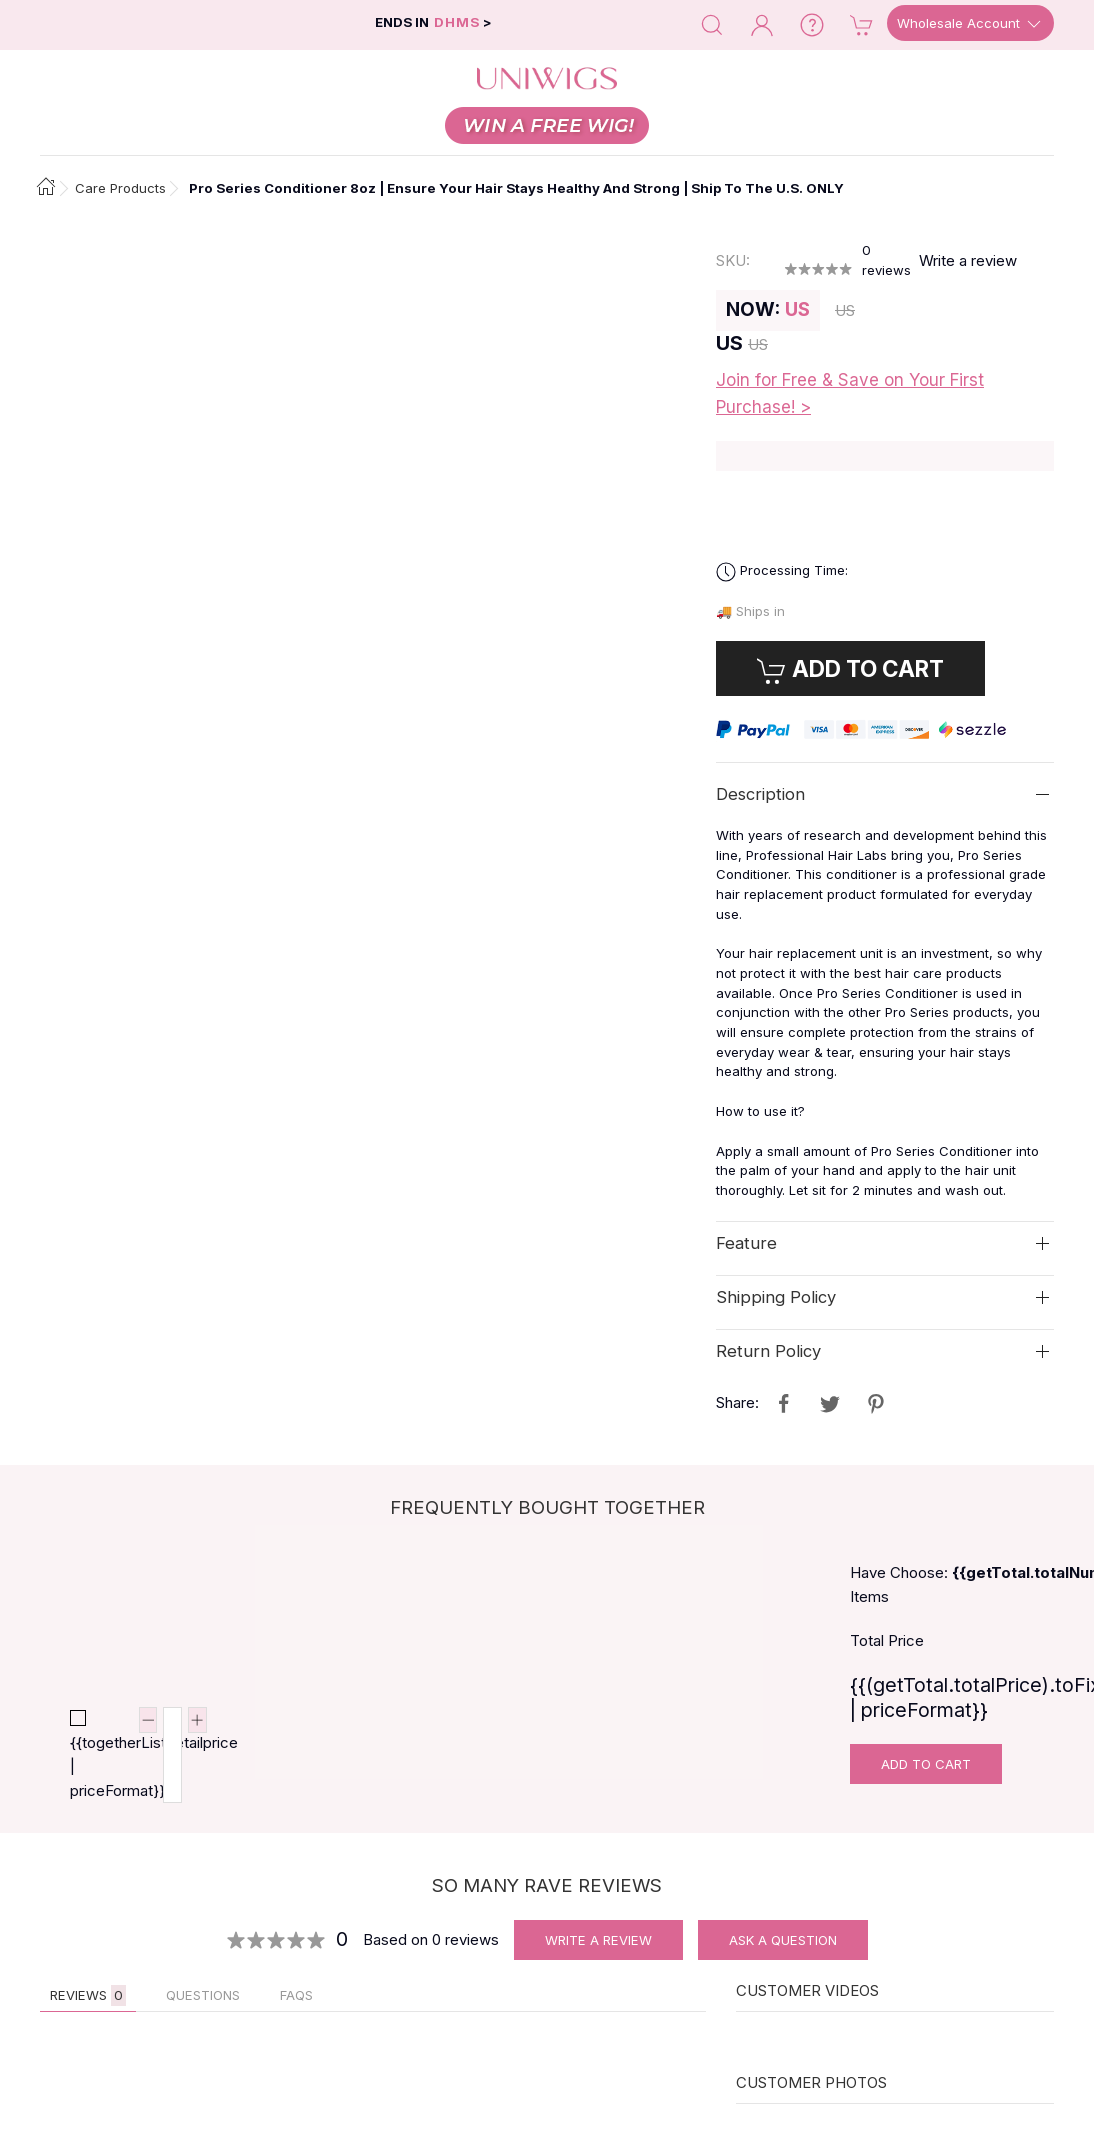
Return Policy (768, 1351)
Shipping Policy (776, 1297)
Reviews (88, 1995)
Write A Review (598, 1940)
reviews (886, 260)
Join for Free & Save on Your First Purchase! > (850, 393)
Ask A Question (783, 1940)
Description (760, 794)
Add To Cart (926, 1764)
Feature (746, 1243)
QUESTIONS (203, 1995)
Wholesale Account (970, 24)
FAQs (296, 1995)
